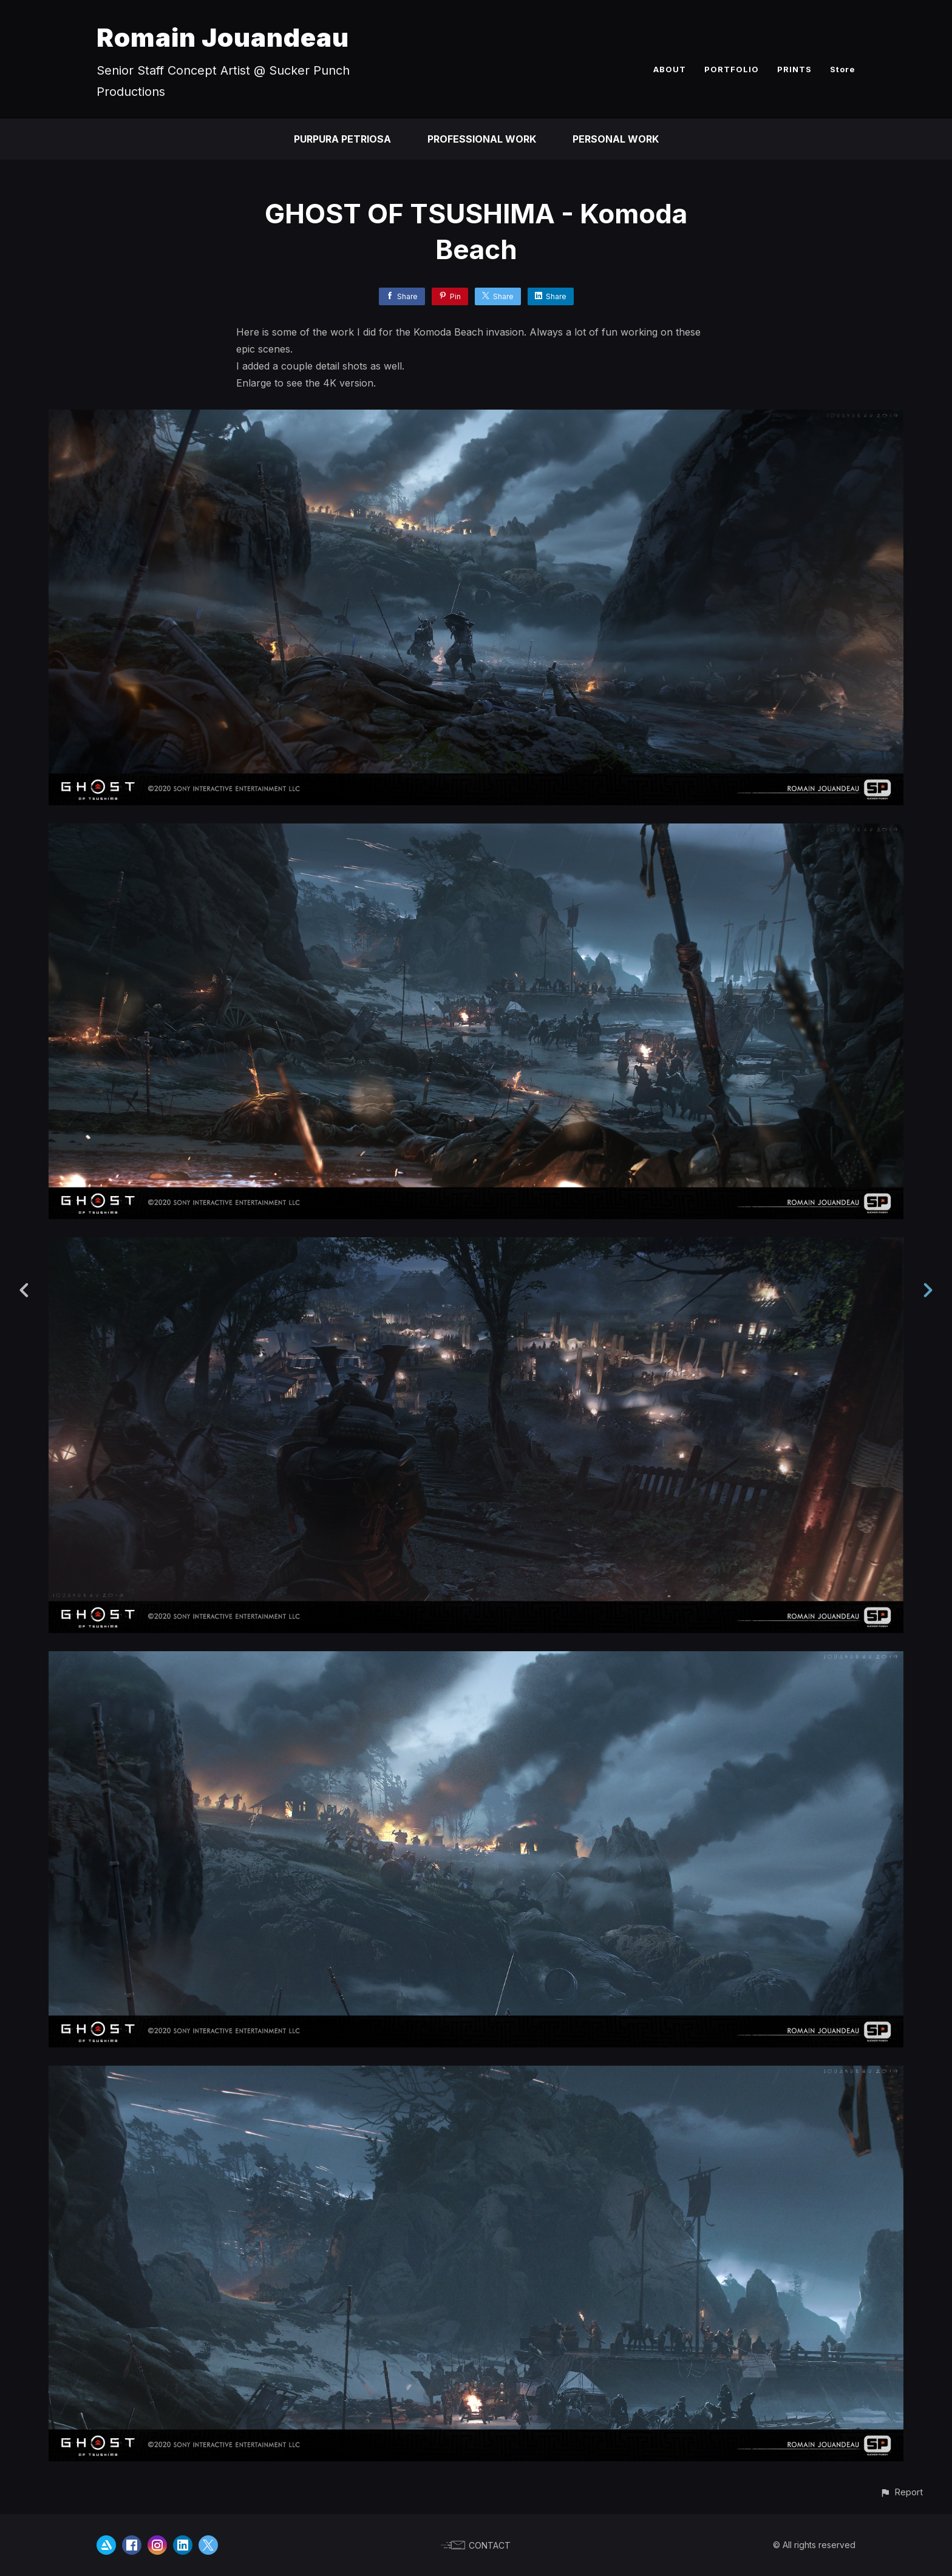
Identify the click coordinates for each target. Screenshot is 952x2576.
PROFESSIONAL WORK (481, 139)
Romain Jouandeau (223, 37)
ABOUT (669, 69)
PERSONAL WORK (616, 139)
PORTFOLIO (731, 69)
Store (842, 69)
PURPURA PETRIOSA (342, 139)
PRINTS (794, 69)
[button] (901, 2492)
